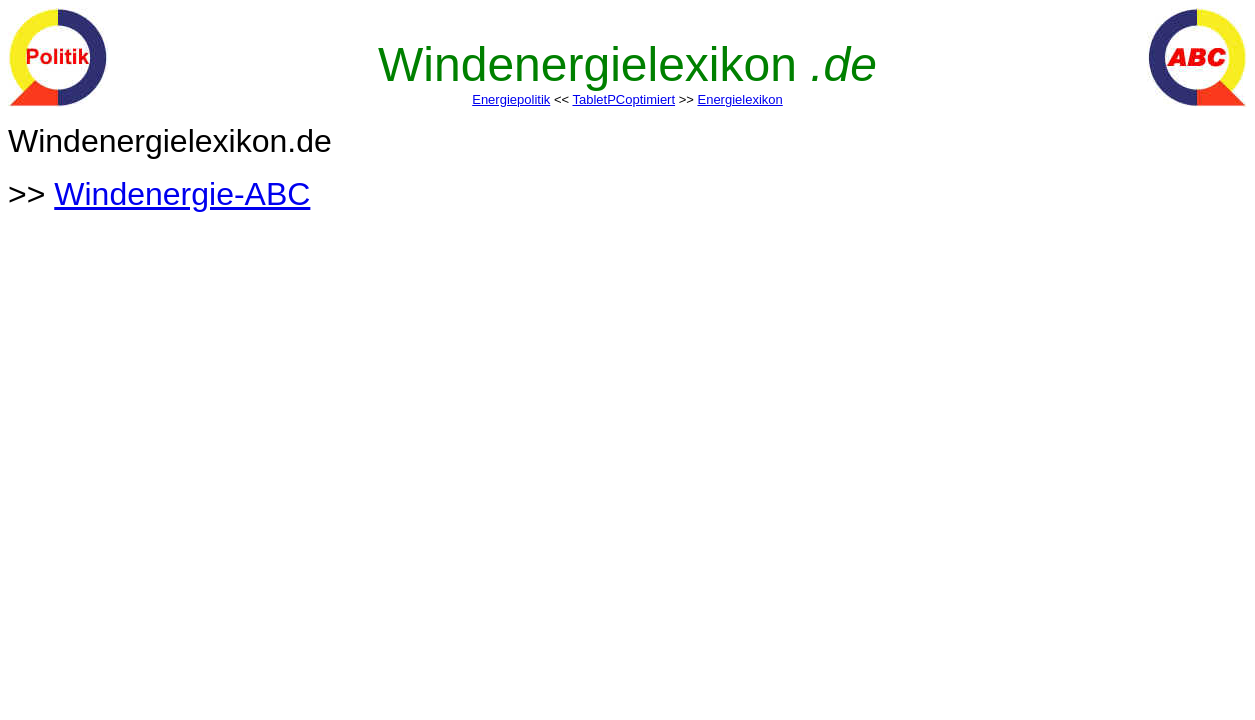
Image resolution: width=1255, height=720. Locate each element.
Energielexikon (739, 99)
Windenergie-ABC (182, 194)
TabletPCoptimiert (623, 99)
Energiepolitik (511, 99)
